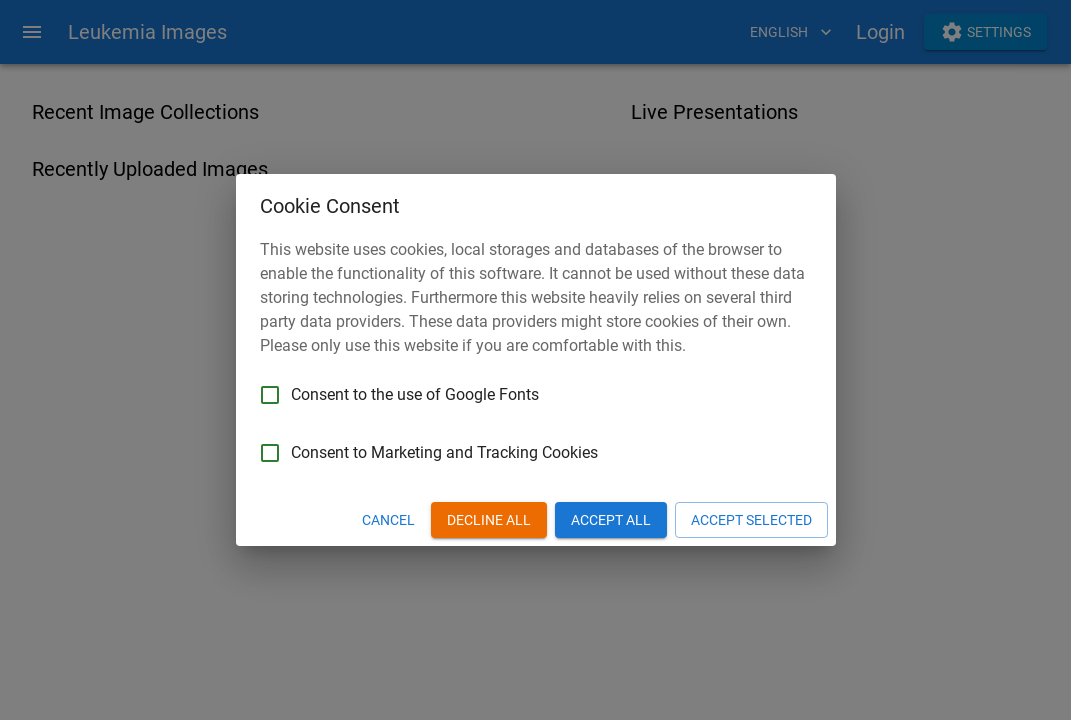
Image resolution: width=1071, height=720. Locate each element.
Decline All (489, 520)
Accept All (611, 520)
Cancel (388, 520)
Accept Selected (751, 520)
